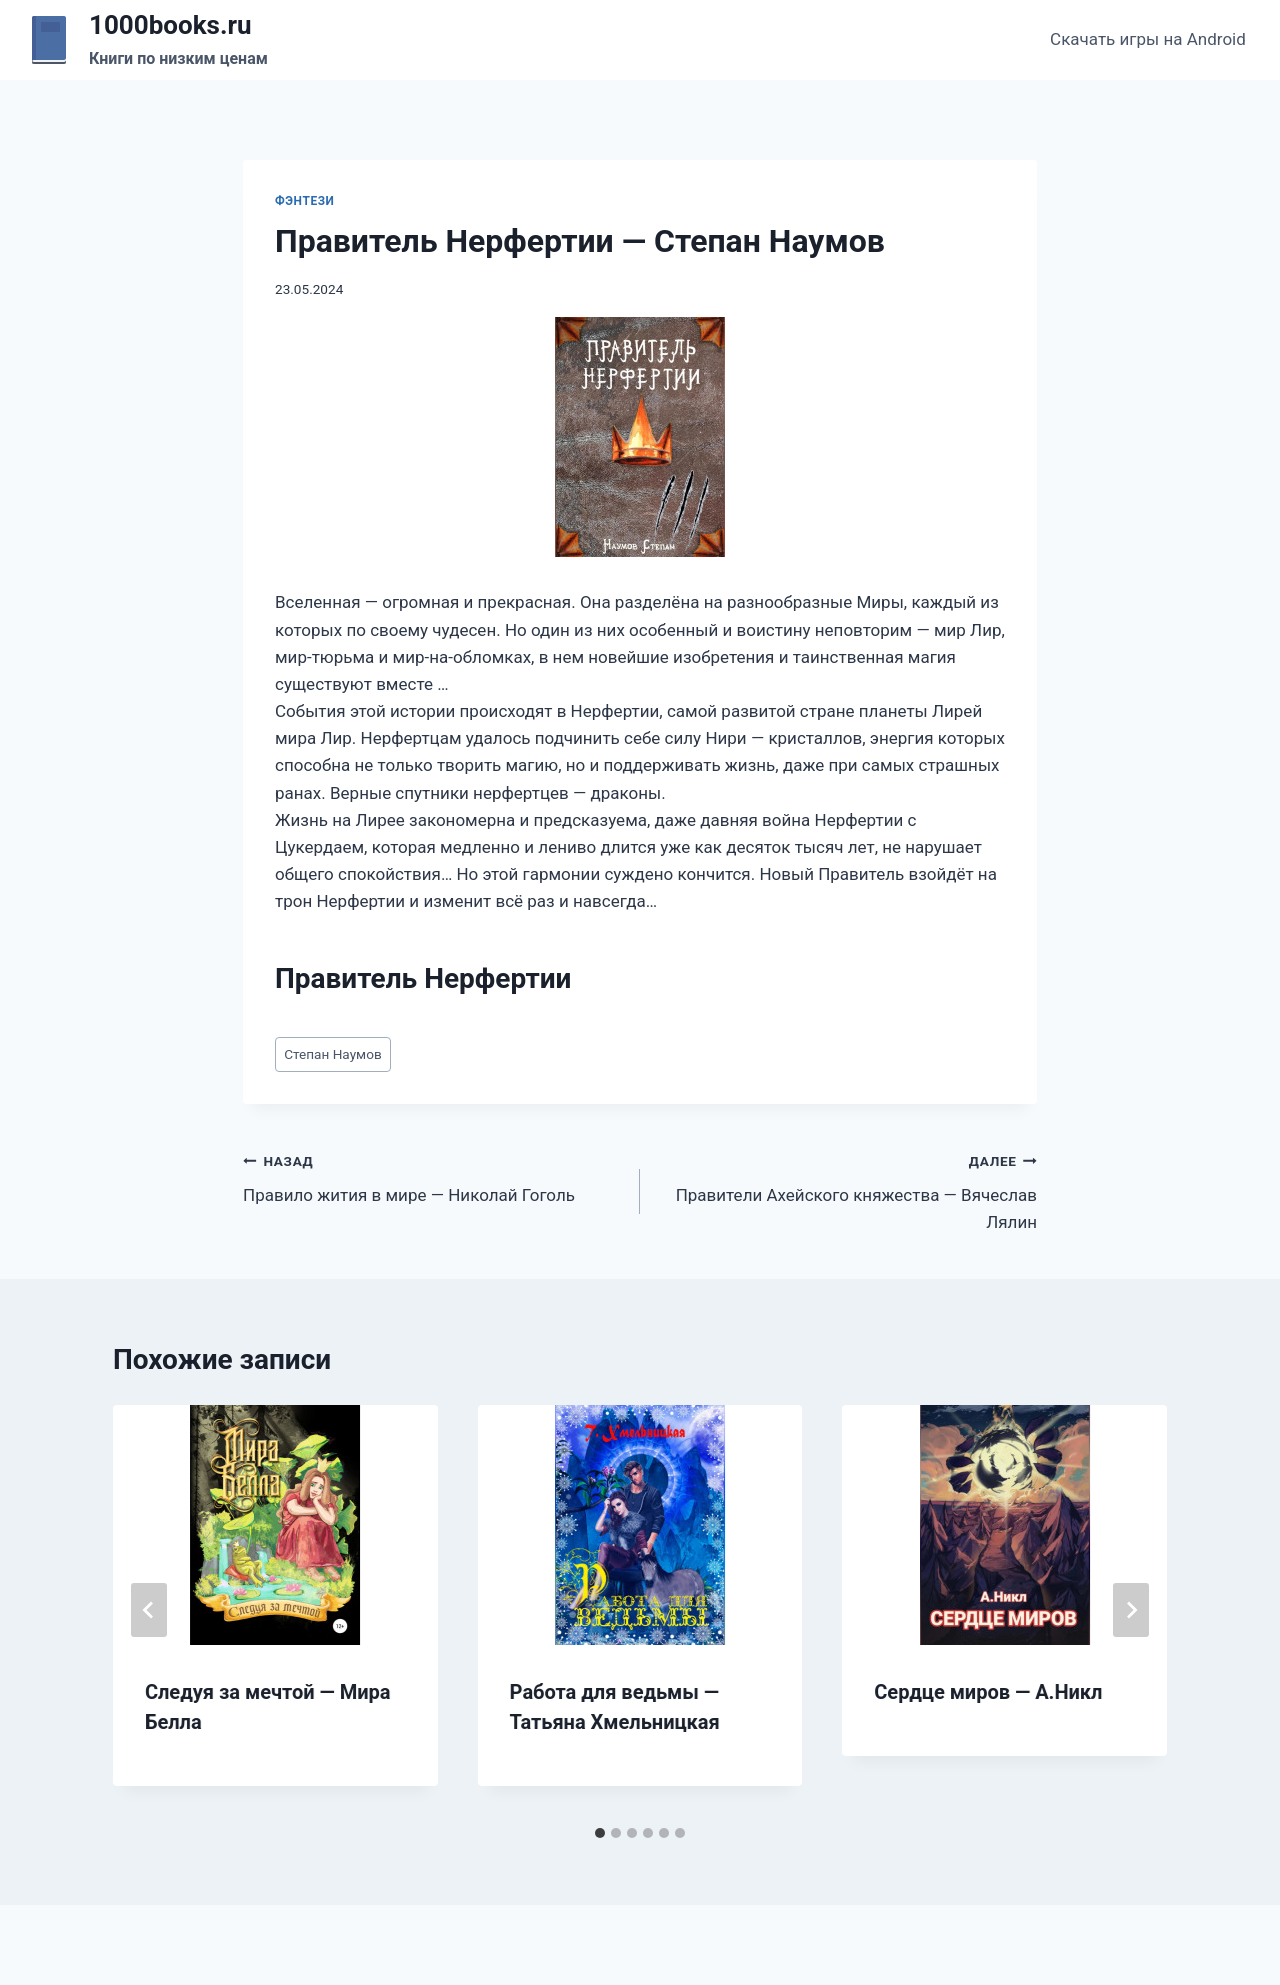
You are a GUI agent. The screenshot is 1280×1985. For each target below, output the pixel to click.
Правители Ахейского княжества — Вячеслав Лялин (847, 1190)
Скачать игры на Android (1148, 39)
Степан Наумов (333, 1054)
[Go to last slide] (149, 1610)
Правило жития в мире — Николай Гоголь (433, 1176)
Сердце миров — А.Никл (988, 1692)
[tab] (600, 1833)
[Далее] (1131, 1610)
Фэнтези (305, 201)
